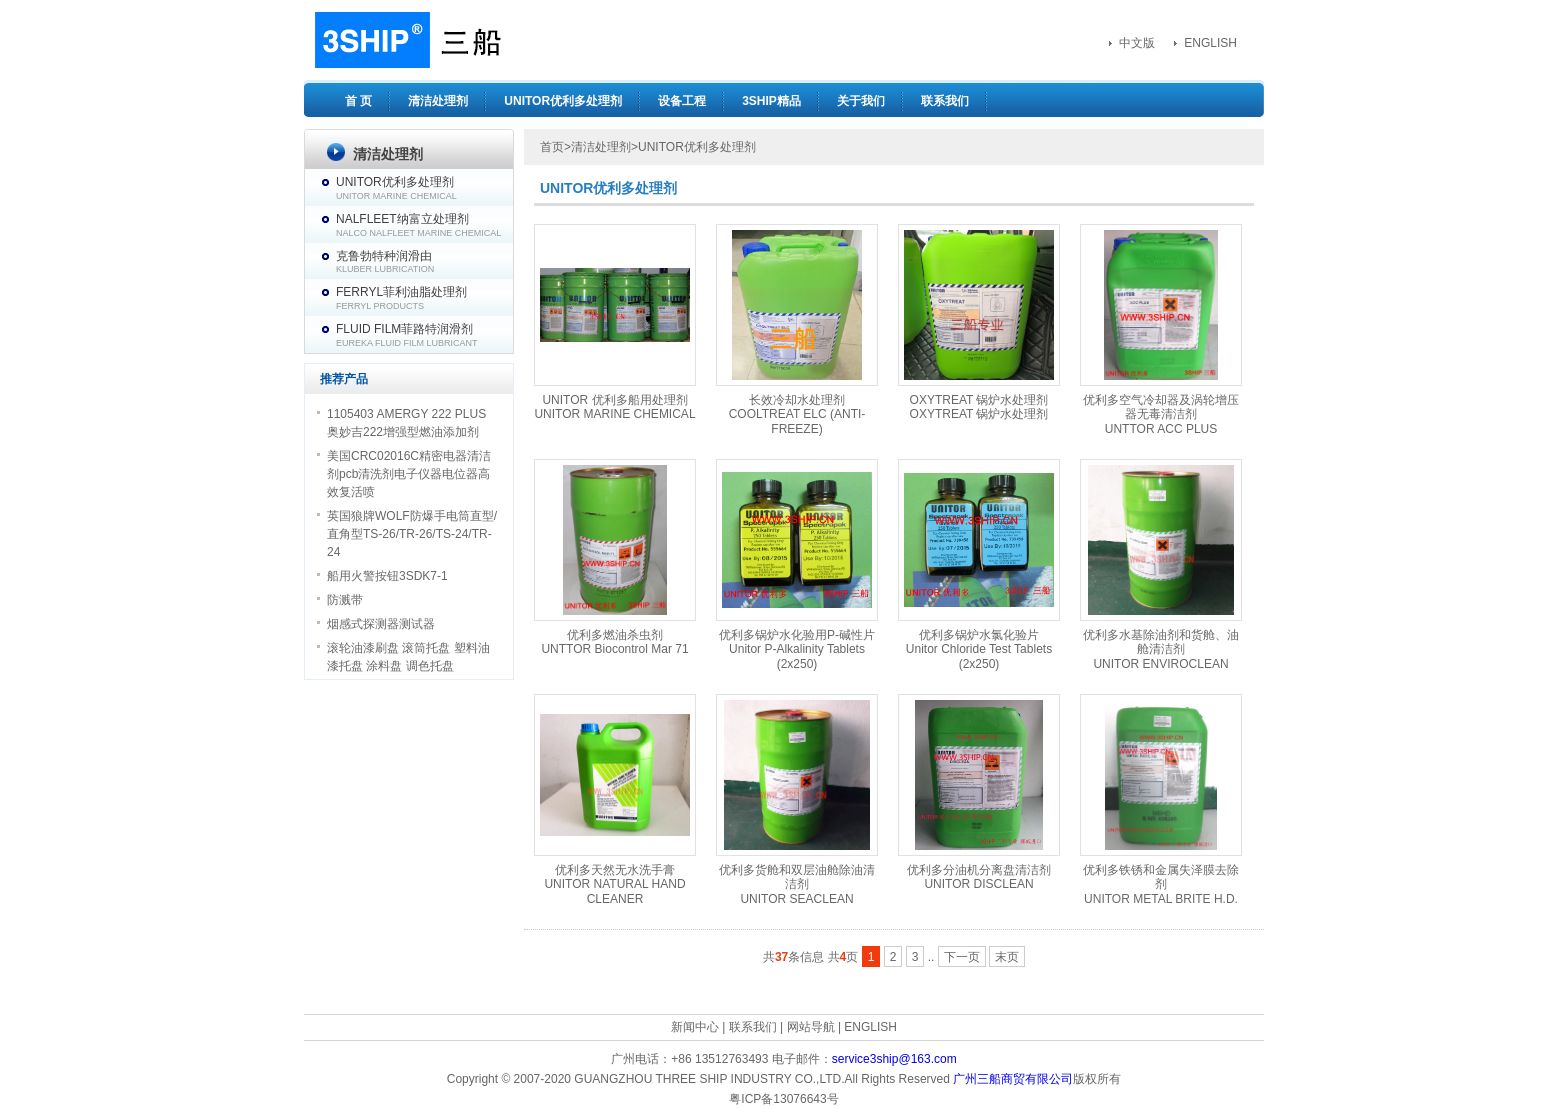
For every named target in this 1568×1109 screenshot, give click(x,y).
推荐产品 (344, 379)
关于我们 (861, 101)
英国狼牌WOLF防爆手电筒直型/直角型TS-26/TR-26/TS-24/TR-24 (412, 534)
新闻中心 (695, 1027)
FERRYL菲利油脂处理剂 (424, 298)
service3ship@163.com (894, 1059)
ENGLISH (1210, 43)
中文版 (1137, 43)
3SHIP (405, 40)
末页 (1007, 957)
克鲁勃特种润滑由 (424, 262)
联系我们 (945, 101)
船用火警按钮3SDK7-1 (387, 576)
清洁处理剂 (438, 101)
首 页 (358, 101)
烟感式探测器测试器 (381, 624)
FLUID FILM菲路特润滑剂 (424, 335)
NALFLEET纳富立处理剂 (424, 225)
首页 (552, 147)
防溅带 (345, 600)
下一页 (962, 957)
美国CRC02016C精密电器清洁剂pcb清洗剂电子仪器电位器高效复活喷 (409, 474)
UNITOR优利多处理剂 (563, 101)
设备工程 (682, 101)
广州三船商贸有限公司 (1013, 1079)
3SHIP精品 (771, 101)
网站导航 (811, 1027)
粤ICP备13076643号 (783, 1099)
